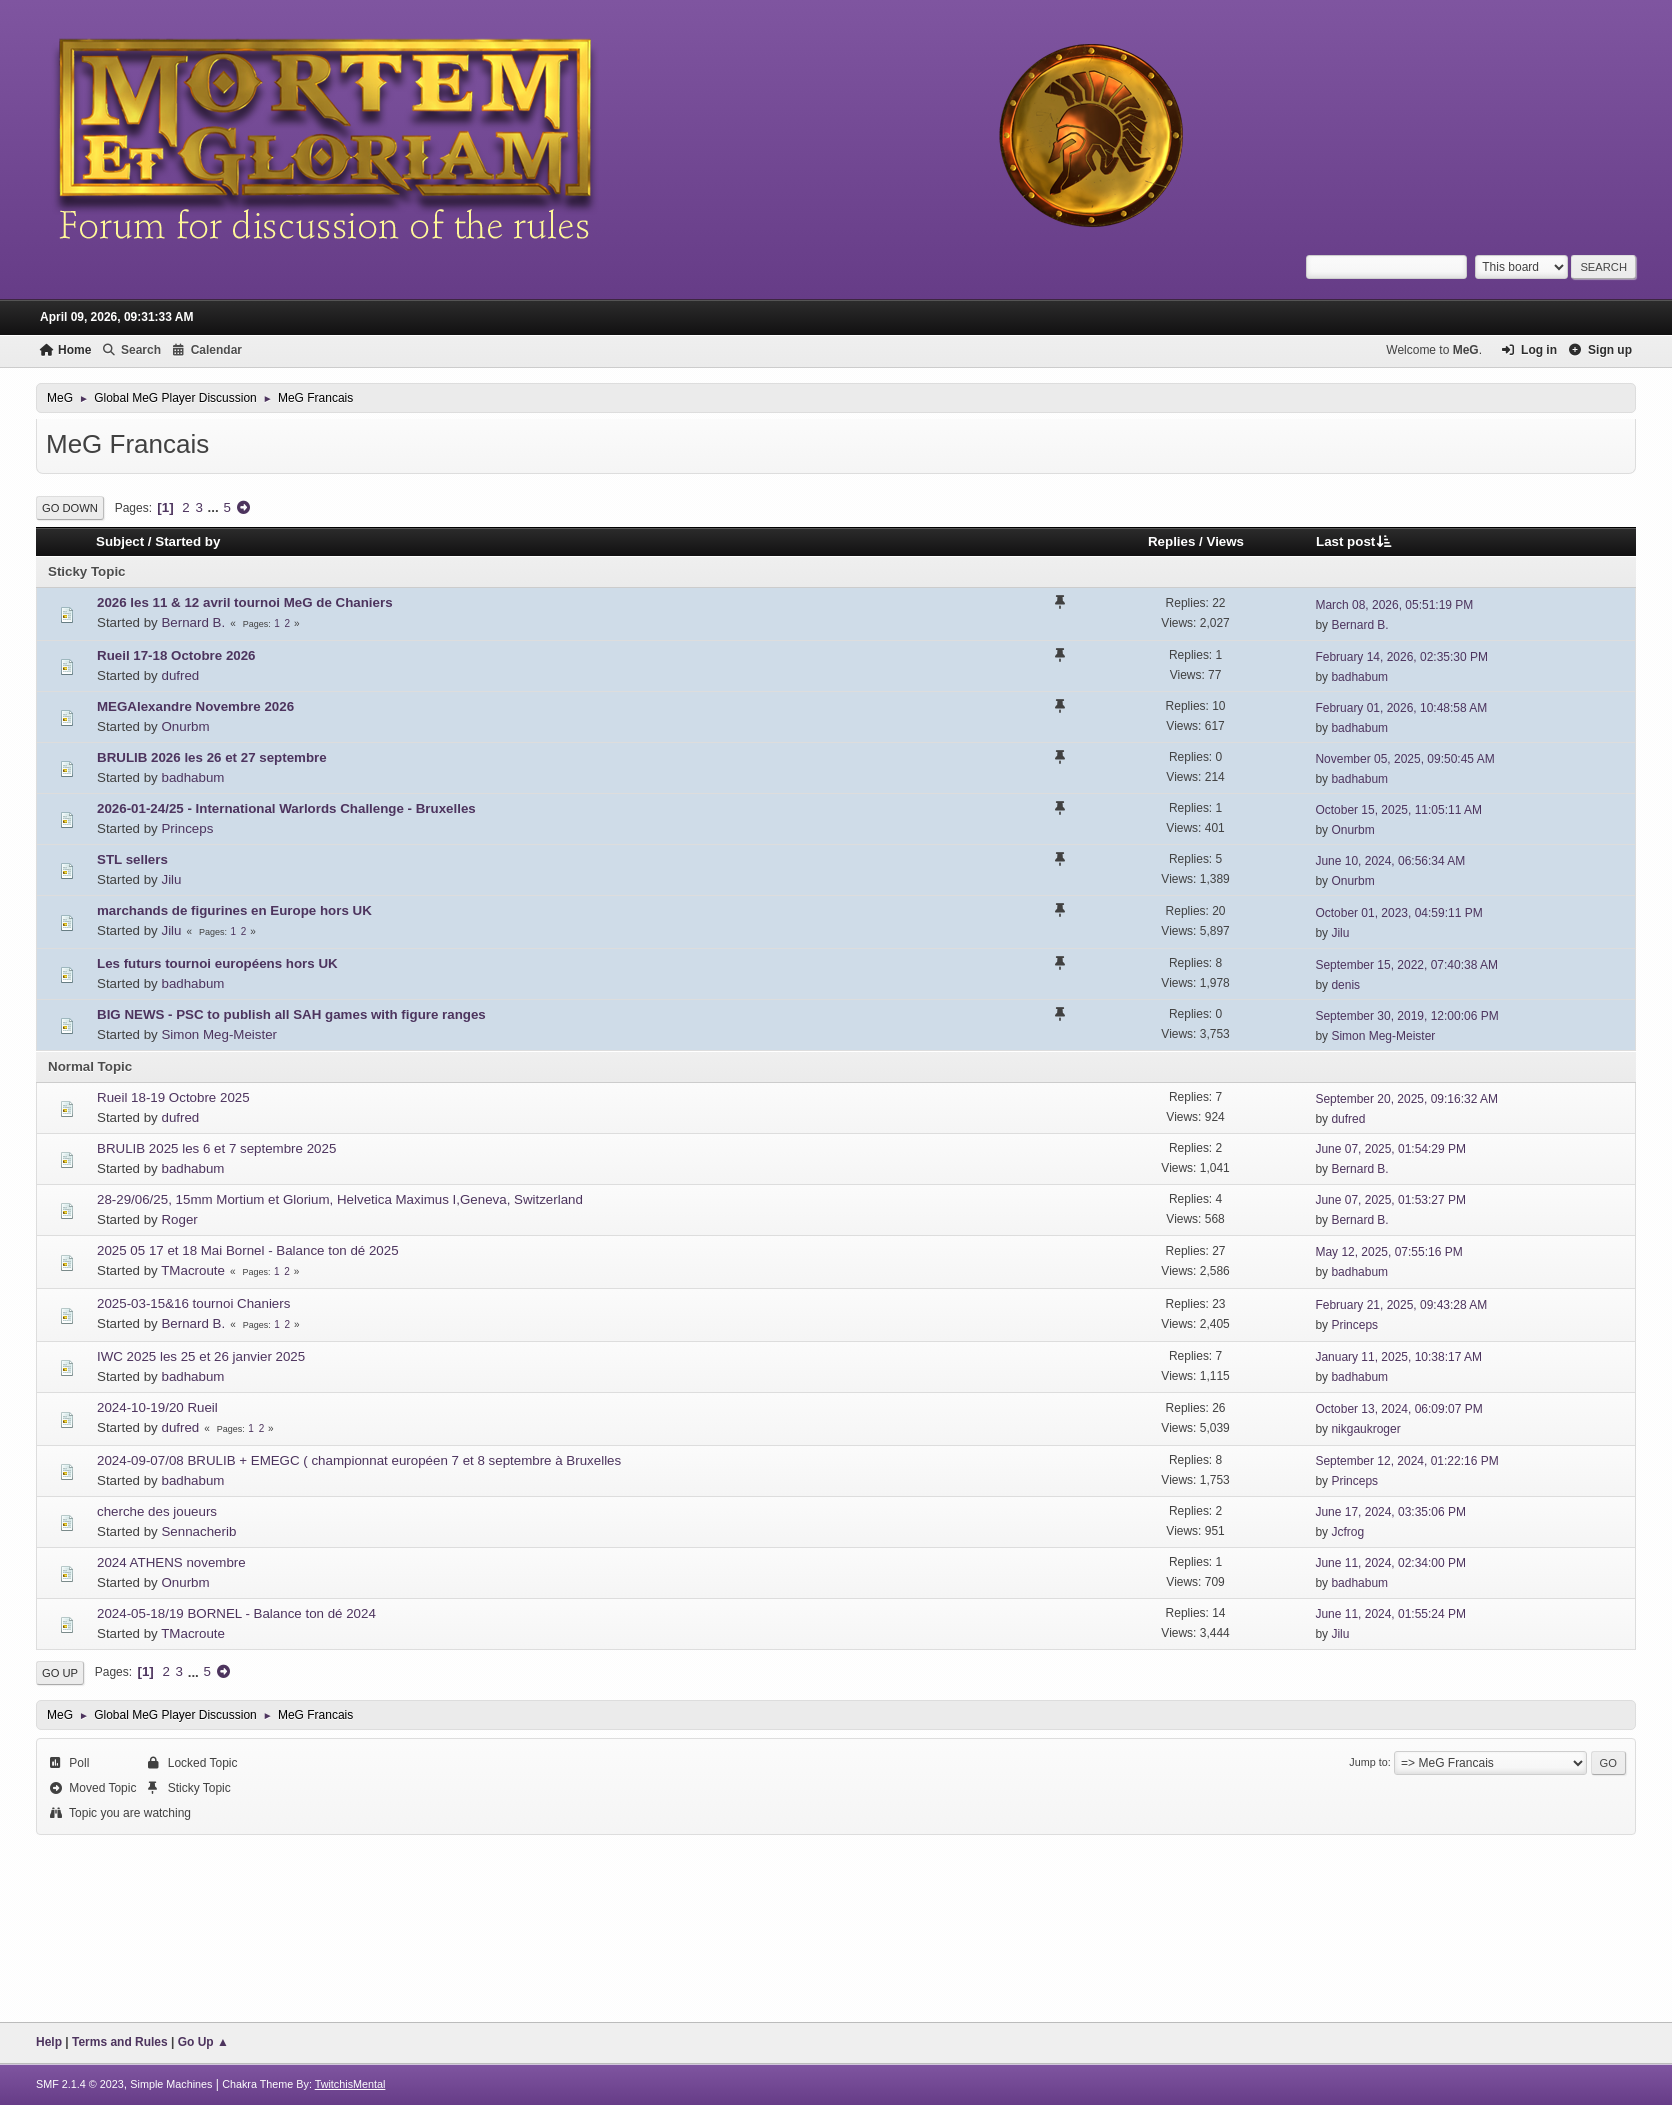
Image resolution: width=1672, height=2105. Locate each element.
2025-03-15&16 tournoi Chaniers (193, 1303)
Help (49, 2042)
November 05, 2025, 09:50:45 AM (1404, 759)
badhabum (1359, 677)
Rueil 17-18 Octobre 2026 (176, 655)
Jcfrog (1347, 1532)
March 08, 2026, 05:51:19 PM (1394, 605)
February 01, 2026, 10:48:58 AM (1401, 708)
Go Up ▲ (203, 2042)
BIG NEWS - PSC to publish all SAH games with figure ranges (291, 1014)
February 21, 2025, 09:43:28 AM (1401, 1305)
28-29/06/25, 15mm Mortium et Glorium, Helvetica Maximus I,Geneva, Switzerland (340, 1199)
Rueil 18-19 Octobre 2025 (173, 1097)
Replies (1171, 541)
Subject (120, 541)
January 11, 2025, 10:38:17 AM (1398, 1357)
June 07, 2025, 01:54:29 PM (1390, 1149)
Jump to (1368, 1762)
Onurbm (185, 726)
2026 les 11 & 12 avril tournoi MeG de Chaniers (245, 602)
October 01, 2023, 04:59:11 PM (1398, 913)
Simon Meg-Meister (219, 1034)
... (215, 507)
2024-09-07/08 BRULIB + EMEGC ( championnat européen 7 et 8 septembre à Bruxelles (359, 1460)
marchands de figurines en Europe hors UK (234, 910)
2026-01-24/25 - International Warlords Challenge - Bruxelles (286, 808)
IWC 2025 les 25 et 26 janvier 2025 (201, 1356)
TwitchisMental (350, 2084)
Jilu (171, 879)
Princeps (187, 828)
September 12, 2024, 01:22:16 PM (1406, 1461)
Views (1225, 541)
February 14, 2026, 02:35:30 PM (1401, 657)
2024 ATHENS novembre (171, 1562)
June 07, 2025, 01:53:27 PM (1390, 1200)
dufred (180, 675)
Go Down (70, 508)
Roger (179, 1219)
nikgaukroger (1365, 1429)
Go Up (60, 1673)
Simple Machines (171, 2084)
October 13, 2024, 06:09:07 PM (1398, 1409)
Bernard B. (193, 622)
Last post (1354, 541)
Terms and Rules (120, 2042)
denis (1345, 985)
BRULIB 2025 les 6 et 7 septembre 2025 (216, 1148)
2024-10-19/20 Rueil (157, 1407)
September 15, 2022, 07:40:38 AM (1406, 965)
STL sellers (132, 859)
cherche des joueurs (157, 1511)
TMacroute (193, 1270)
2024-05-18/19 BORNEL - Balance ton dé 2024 (236, 1613)
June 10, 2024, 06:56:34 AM (1390, 861)
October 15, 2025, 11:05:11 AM (1398, 810)
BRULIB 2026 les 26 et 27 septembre (212, 757)
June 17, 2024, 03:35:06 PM (1390, 1512)
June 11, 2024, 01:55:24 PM (1390, 1614)
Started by (187, 541)
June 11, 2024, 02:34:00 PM (1390, 1563)
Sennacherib (198, 1531)
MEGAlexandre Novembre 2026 (195, 706)
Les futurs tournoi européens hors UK (217, 963)
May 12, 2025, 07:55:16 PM (1388, 1252)
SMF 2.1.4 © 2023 (80, 2084)
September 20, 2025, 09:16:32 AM (1406, 1099)
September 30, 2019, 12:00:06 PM (1406, 1016)
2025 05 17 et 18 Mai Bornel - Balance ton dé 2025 (248, 1250)
